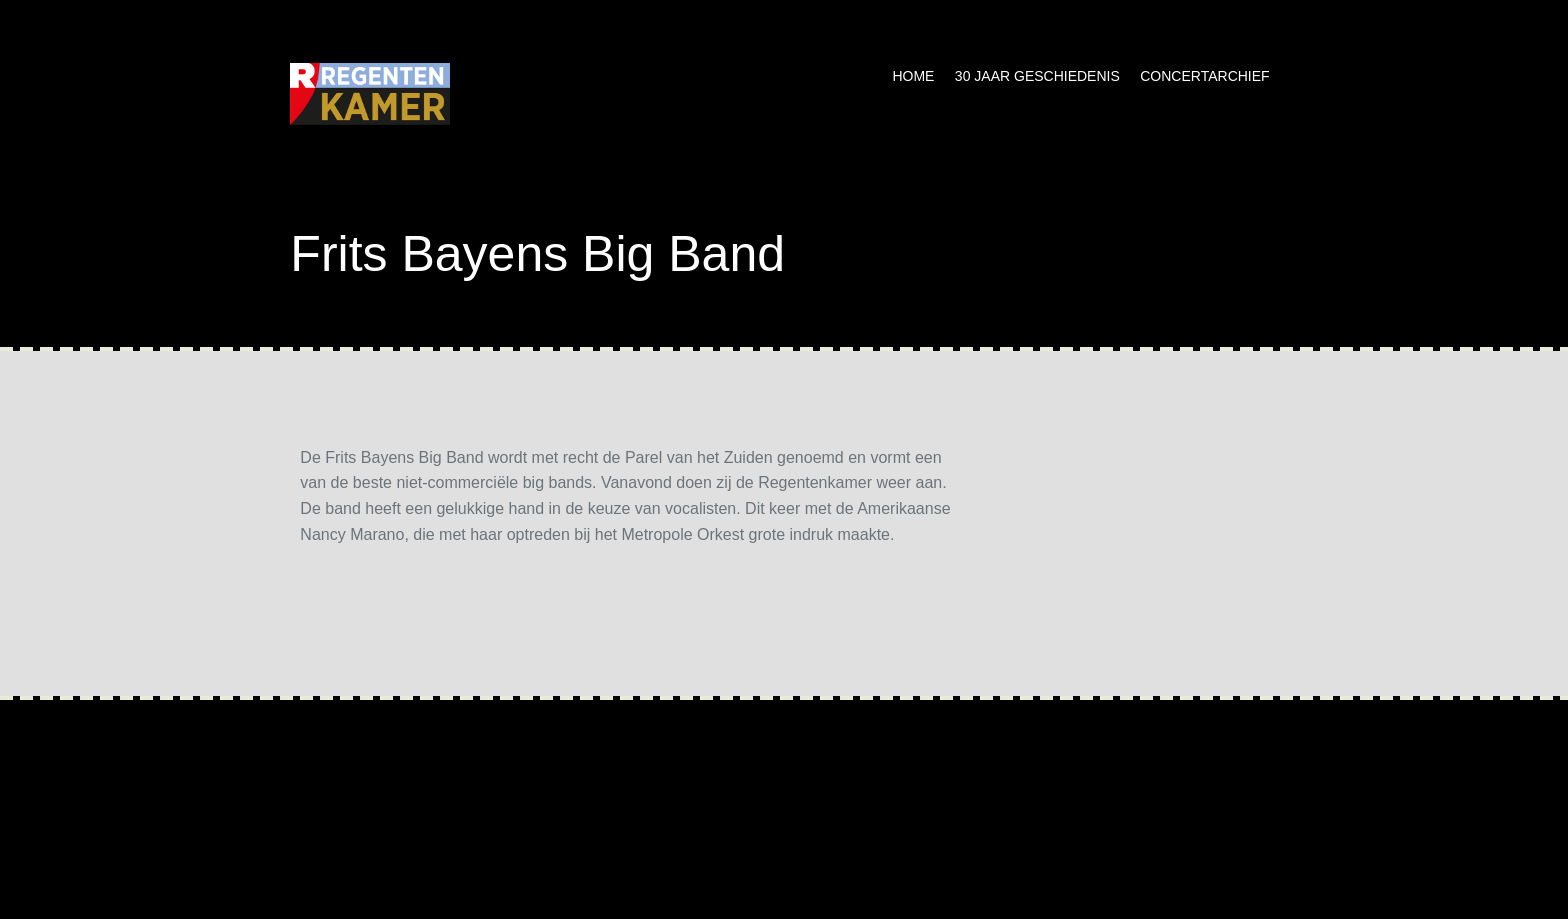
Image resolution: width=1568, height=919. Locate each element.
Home (913, 76)
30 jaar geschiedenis (1037, 76)
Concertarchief (1204, 76)
